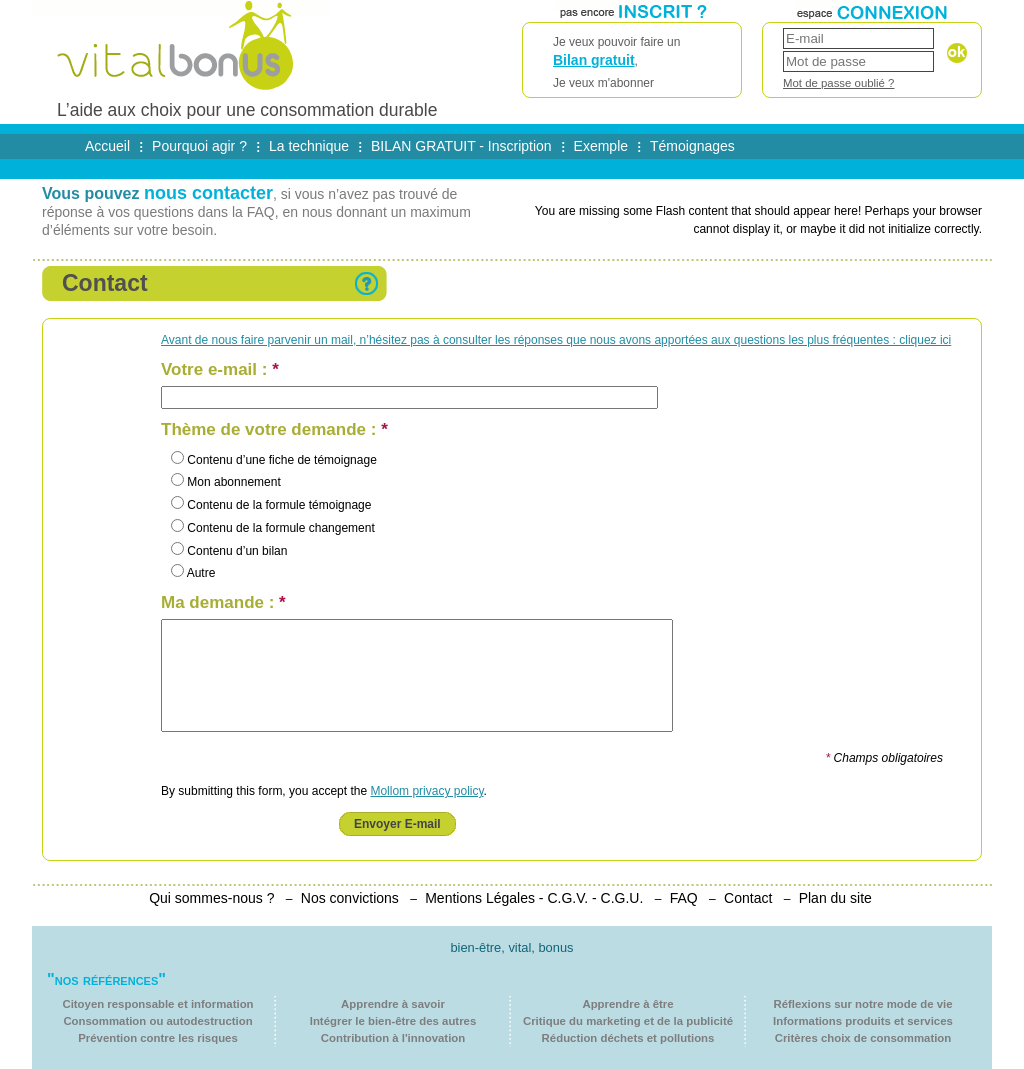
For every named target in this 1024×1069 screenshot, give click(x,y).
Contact (748, 898)
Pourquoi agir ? (199, 146)
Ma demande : (223, 603)
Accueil (107, 146)
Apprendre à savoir (393, 1004)
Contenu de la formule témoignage (271, 505)
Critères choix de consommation (863, 1038)
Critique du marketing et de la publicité (628, 1021)
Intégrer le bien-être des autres (393, 1021)
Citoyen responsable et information (157, 1004)
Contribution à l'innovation (393, 1038)
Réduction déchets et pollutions (628, 1038)
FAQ (684, 898)
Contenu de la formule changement (273, 528)
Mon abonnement (226, 482)
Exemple (601, 146)
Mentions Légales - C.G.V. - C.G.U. (534, 898)
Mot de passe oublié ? (838, 83)
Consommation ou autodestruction (157, 1021)
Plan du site (835, 898)
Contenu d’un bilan (229, 551)
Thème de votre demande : (274, 430)
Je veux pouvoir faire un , (632, 63)
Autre (193, 573)
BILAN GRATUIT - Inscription (461, 146)
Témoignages (692, 146)
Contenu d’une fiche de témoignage (274, 460)
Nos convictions (350, 898)
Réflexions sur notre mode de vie (862, 1004)
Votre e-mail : (220, 370)
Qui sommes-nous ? (211, 898)
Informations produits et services (863, 1021)
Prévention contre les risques (158, 1038)
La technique (309, 146)
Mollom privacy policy (426, 791)
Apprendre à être (627, 1004)
